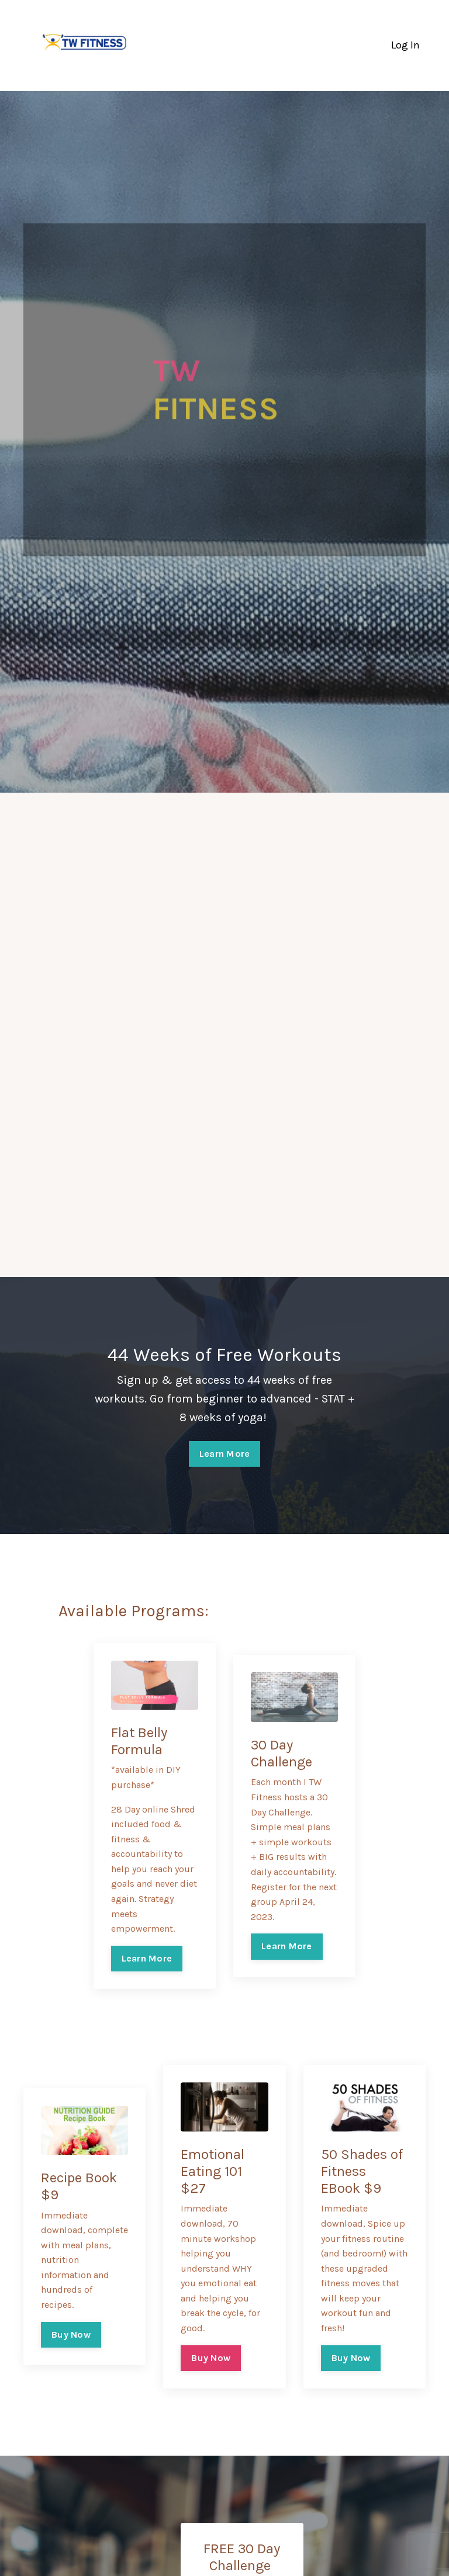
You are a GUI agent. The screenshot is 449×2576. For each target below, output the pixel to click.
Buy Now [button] (71, 2334)
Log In (405, 45)
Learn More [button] (224, 1453)
